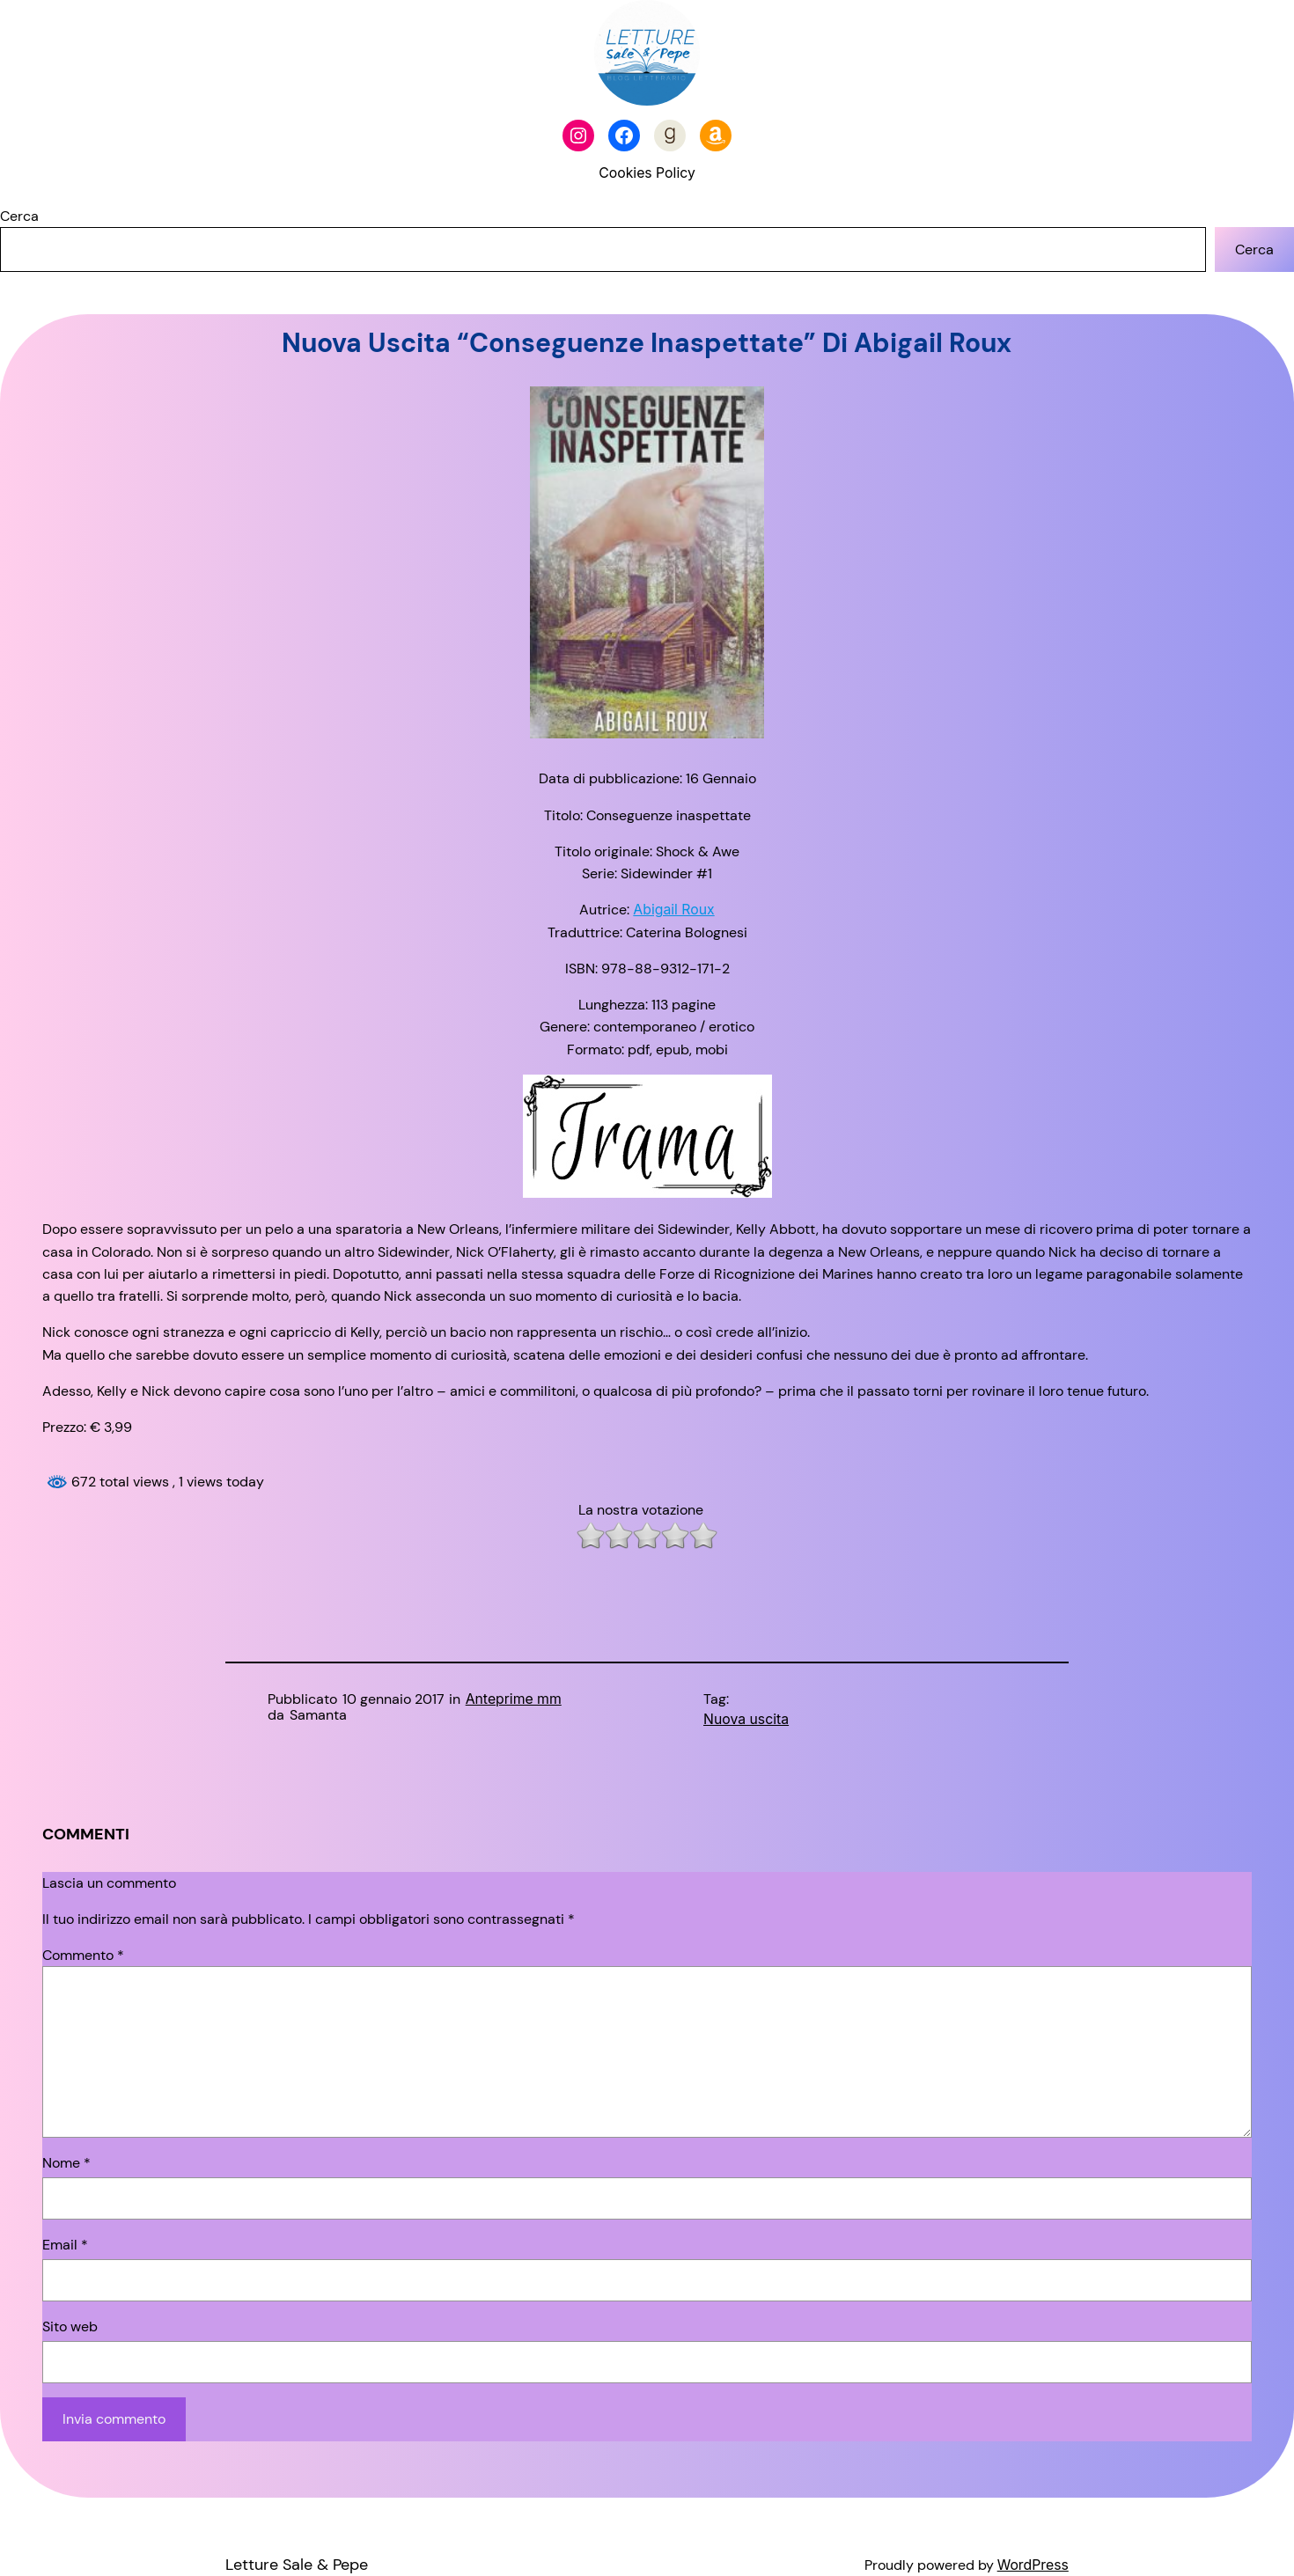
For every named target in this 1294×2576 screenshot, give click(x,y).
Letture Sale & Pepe (296, 2564)
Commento (83, 1955)
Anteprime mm (514, 1699)
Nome (66, 2163)
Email (65, 2244)
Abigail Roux (673, 909)
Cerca (19, 216)
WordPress (1033, 2565)
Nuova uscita (746, 1719)
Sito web (70, 2326)
